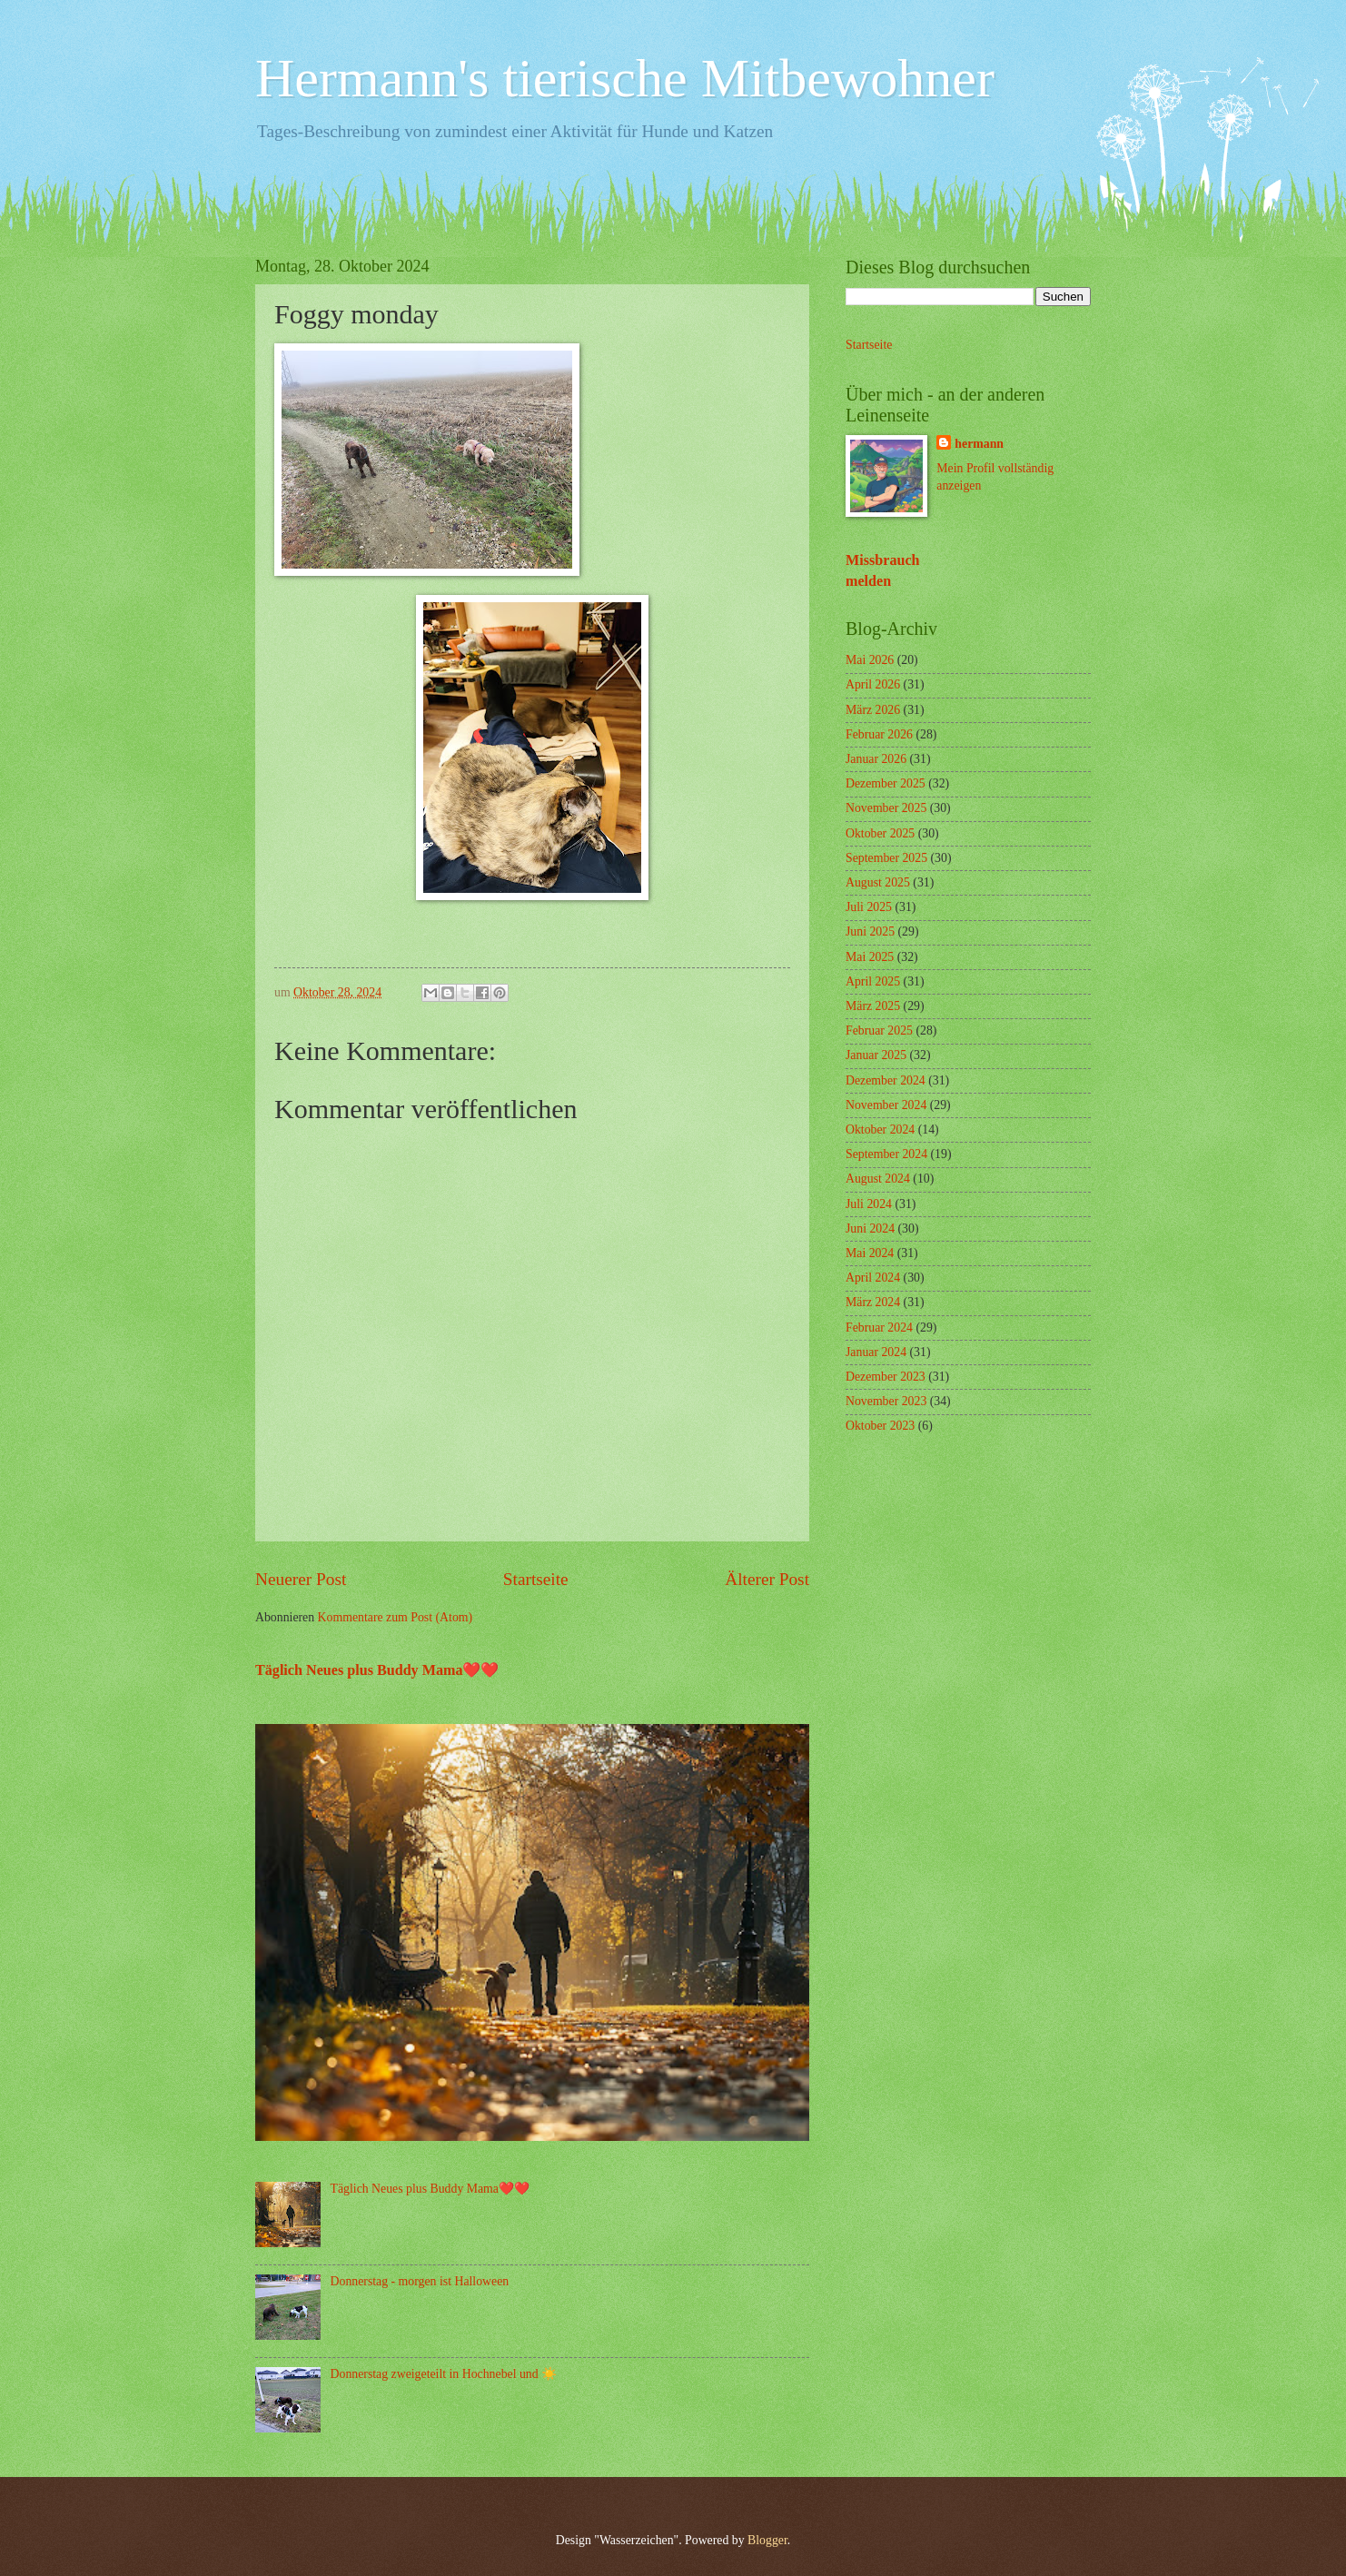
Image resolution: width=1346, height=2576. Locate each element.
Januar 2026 (876, 759)
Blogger (767, 2540)
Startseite (536, 1579)
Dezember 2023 (885, 1376)
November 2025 (886, 808)
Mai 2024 (870, 1253)
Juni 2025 (870, 931)
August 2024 (878, 1178)
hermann (979, 444)
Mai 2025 (870, 957)
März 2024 (873, 1302)
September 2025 (886, 858)
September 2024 (886, 1154)
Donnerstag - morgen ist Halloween (420, 2281)
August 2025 (878, 882)
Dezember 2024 (885, 1080)
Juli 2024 (869, 1204)
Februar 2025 (879, 1030)
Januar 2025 (876, 1055)
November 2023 (886, 1401)
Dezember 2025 (885, 783)
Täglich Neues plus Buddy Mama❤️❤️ (377, 1670)
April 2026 (873, 684)
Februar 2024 (879, 1327)
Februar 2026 (879, 734)
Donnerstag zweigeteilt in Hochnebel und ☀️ (444, 2374)
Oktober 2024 (880, 1129)
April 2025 (873, 981)
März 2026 (873, 710)
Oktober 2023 (880, 1425)
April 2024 (873, 1277)
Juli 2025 (869, 907)
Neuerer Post (300, 1579)
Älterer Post (767, 1579)
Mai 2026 (870, 660)
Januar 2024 (876, 1352)
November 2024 (886, 1105)
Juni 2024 (870, 1228)
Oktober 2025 (880, 833)
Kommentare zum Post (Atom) (395, 1617)
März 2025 (873, 1006)
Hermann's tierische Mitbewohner (625, 78)
